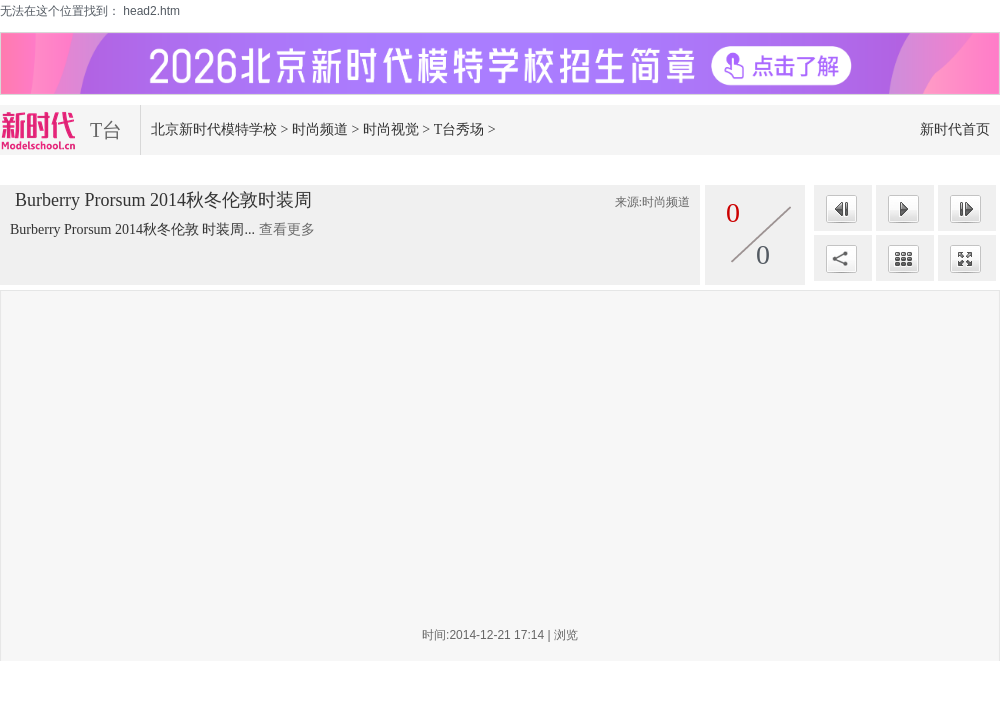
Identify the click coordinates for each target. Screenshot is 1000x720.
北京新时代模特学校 (214, 129)
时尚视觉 (391, 129)
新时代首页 (955, 129)
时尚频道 (320, 129)
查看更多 (287, 229)
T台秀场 (459, 129)
